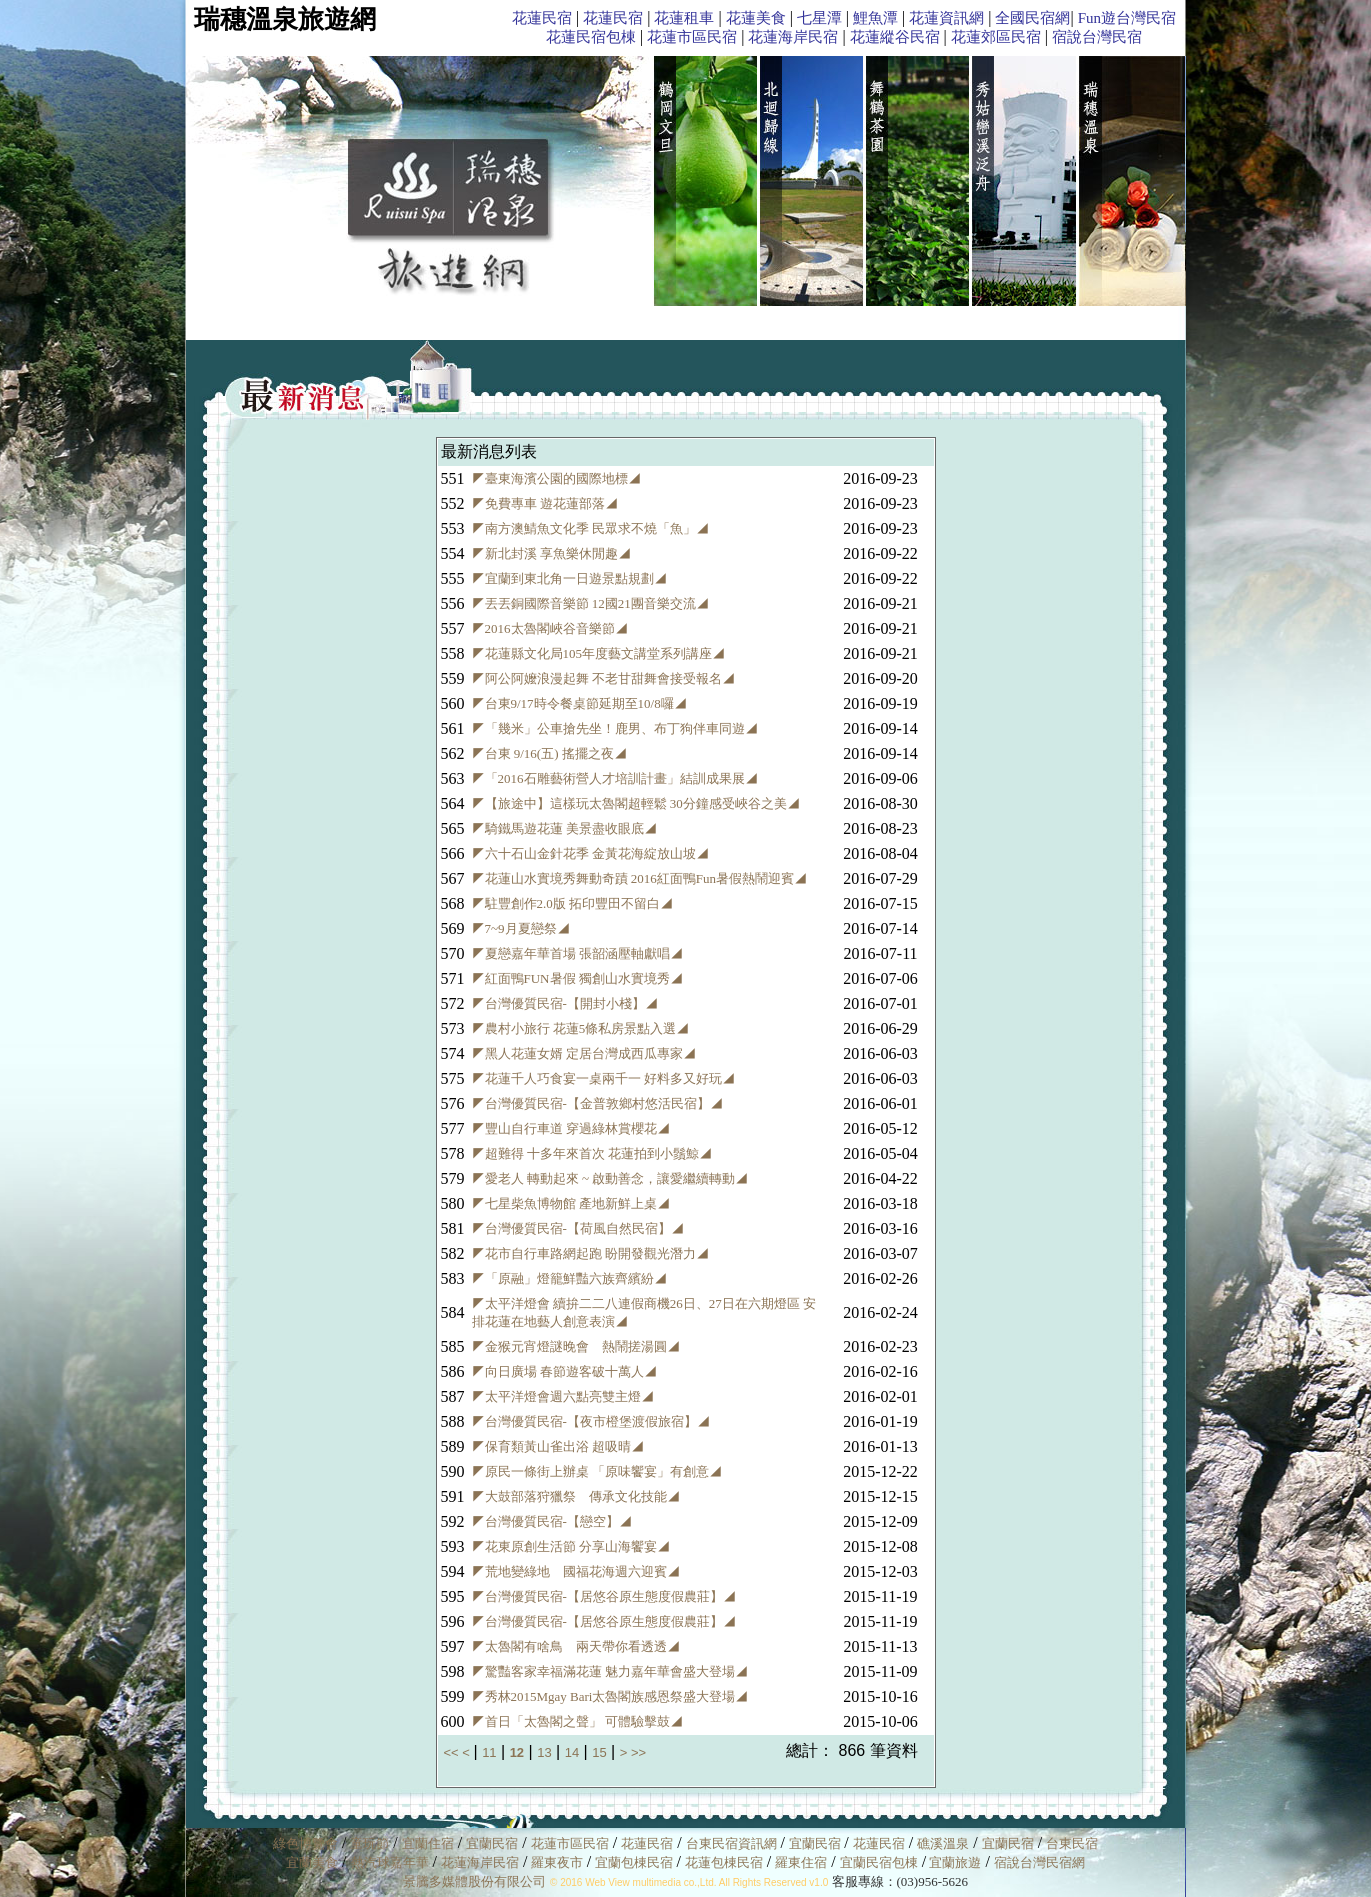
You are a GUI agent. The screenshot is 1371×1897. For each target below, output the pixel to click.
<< (453, 1752)
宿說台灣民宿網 (1039, 1862)
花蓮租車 (684, 18)
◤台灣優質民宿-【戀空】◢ (552, 1521)
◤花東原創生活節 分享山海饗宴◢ (571, 1546)
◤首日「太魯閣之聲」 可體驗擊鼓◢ (577, 1721)
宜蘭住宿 (428, 1843)
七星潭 (819, 18)
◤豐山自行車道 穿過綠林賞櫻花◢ (571, 1128)
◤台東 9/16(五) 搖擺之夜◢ (549, 753)
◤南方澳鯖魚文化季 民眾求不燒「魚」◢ (590, 528)
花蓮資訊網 (946, 18)
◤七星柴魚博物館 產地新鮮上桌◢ (571, 1203)
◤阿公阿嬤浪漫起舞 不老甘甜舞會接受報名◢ (603, 678)
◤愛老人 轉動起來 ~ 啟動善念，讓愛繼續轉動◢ (610, 1178)
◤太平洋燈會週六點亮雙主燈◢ (563, 1396)
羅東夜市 (558, 1862)
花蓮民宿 (542, 18)
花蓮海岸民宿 (793, 37)
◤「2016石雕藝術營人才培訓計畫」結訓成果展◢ (615, 778)
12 (517, 1752)
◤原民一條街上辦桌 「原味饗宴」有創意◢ (597, 1471)
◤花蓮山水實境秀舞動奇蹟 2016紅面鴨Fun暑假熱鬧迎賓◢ (639, 878)
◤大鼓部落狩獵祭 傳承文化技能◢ (576, 1496)
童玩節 (369, 1843)
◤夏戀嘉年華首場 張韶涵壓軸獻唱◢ (577, 953)
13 (544, 1752)
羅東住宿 (801, 1862)
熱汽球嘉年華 (390, 1862)
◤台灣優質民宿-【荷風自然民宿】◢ (578, 1228)
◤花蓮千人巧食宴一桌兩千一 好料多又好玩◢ (603, 1078)
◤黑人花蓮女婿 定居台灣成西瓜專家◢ (584, 1053)
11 (489, 1752)
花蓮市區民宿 (692, 37)
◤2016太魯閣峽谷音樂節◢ (550, 628)
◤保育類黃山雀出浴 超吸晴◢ (558, 1446)
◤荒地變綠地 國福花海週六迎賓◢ (576, 1571)
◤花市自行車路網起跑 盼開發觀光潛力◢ (590, 1253)
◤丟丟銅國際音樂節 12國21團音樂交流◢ (590, 603)
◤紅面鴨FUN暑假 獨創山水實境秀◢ (577, 978)
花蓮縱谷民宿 (895, 37)
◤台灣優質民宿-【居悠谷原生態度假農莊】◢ (604, 1596)
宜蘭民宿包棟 (879, 1862)
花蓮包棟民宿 (724, 1862)
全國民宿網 (1032, 18)
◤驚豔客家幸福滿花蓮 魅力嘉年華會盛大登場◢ (610, 1671)
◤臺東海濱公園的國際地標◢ (556, 478)
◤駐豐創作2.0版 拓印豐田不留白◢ (573, 903)
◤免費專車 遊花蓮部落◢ (545, 503)
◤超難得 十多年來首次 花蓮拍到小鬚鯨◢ (592, 1153)
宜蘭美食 (312, 1862)
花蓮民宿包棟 (591, 37)
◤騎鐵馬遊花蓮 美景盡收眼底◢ (564, 828)
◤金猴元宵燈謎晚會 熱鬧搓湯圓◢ (576, 1346)
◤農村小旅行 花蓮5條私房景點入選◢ (581, 1028)
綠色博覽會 (305, 1843)
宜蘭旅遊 (953, 1862)
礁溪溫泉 (943, 1843)
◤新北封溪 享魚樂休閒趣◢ (551, 553)
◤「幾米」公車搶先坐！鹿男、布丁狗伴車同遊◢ (615, 728)
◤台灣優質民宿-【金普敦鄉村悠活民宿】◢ (597, 1103)
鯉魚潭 (875, 18)
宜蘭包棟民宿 (635, 1862)
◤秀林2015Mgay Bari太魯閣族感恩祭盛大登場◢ (610, 1696)
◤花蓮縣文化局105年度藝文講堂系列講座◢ (599, 653)
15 (599, 1752)
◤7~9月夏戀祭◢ (521, 928)
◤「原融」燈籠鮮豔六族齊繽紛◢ (569, 1278)
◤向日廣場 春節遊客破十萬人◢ (564, 1371)
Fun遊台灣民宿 (1127, 18)
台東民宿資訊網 (731, 1843)
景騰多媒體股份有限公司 (474, 1881)
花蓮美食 (756, 18)
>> (638, 1752)
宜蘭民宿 (492, 1843)
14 (572, 1752)
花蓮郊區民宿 (996, 37)
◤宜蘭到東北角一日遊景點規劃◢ (569, 578)
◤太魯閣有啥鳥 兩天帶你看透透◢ (576, 1646)
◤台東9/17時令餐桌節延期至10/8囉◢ (579, 703)
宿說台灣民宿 (1097, 37)
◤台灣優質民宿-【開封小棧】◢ (565, 1003)
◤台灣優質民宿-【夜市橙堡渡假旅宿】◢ (591, 1421)
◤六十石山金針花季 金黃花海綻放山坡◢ (590, 853)
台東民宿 (1072, 1843)
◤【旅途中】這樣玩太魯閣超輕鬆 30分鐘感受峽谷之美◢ (636, 803)
